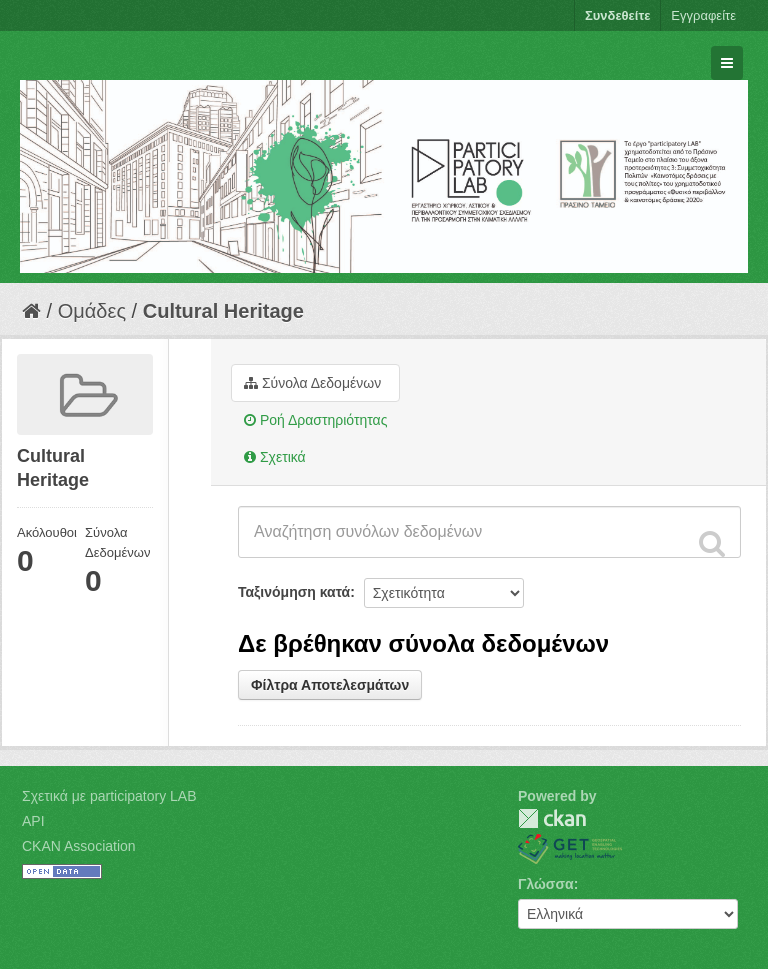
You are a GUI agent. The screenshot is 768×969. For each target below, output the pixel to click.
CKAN (552, 818)
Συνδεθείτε (617, 15)
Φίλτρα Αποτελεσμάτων (330, 685)
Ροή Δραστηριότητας (315, 420)
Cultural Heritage (223, 311)
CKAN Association (79, 846)
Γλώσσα (546, 884)
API (33, 821)
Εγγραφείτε (703, 15)
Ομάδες (92, 311)
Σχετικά (275, 457)
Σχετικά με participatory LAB (109, 796)
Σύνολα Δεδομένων (312, 383)
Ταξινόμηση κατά (294, 592)
